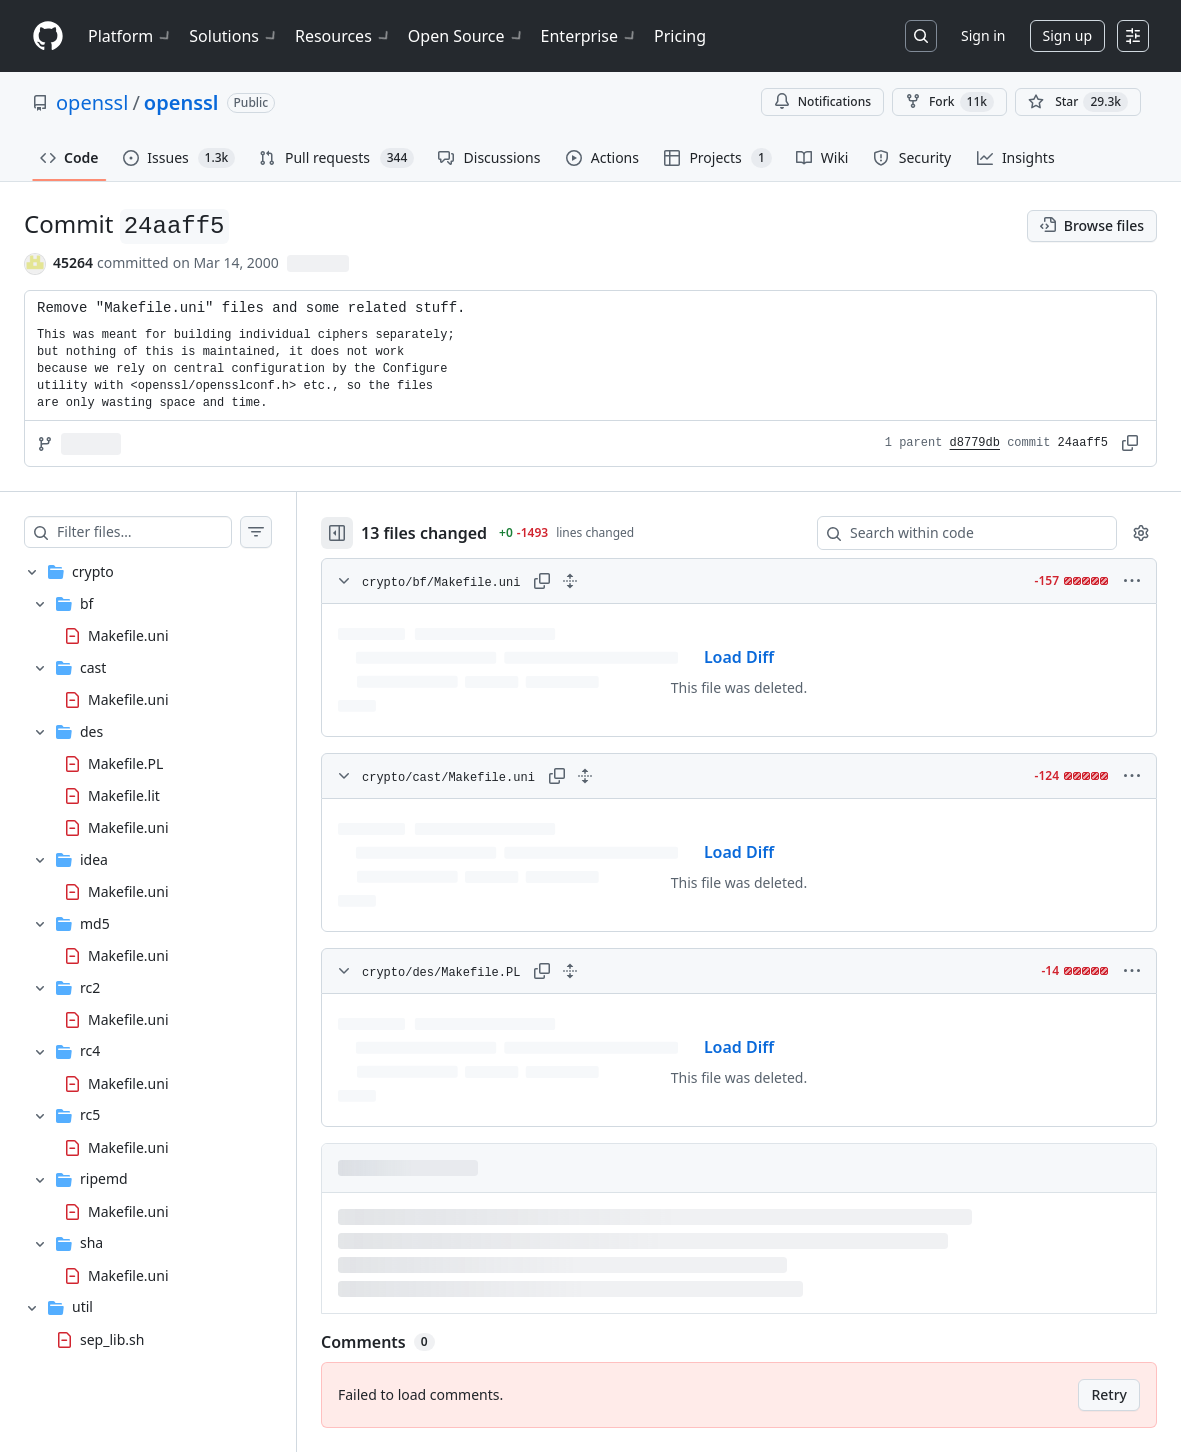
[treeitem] (148, 924)
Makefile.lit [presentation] (124, 794)
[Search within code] (957, 533)
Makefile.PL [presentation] (125, 762)
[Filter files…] (144, 532)
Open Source (466, 36)
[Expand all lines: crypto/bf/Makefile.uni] (570, 581)
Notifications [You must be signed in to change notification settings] (822, 101)
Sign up (1067, 35)
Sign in (983, 35)
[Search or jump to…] (921, 36)
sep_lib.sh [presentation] (112, 1338)
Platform (130, 36)
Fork (949, 102)
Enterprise (589, 36)
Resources (343, 36)
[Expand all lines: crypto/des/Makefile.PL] (570, 971)
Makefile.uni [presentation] (128, 634)
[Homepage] (48, 36)
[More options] (1132, 581)
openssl (92, 102)
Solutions (234, 36)
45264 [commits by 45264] (73, 262)
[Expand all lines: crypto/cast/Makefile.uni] (585, 776)
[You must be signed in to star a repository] (1078, 102)
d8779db (975, 443)
